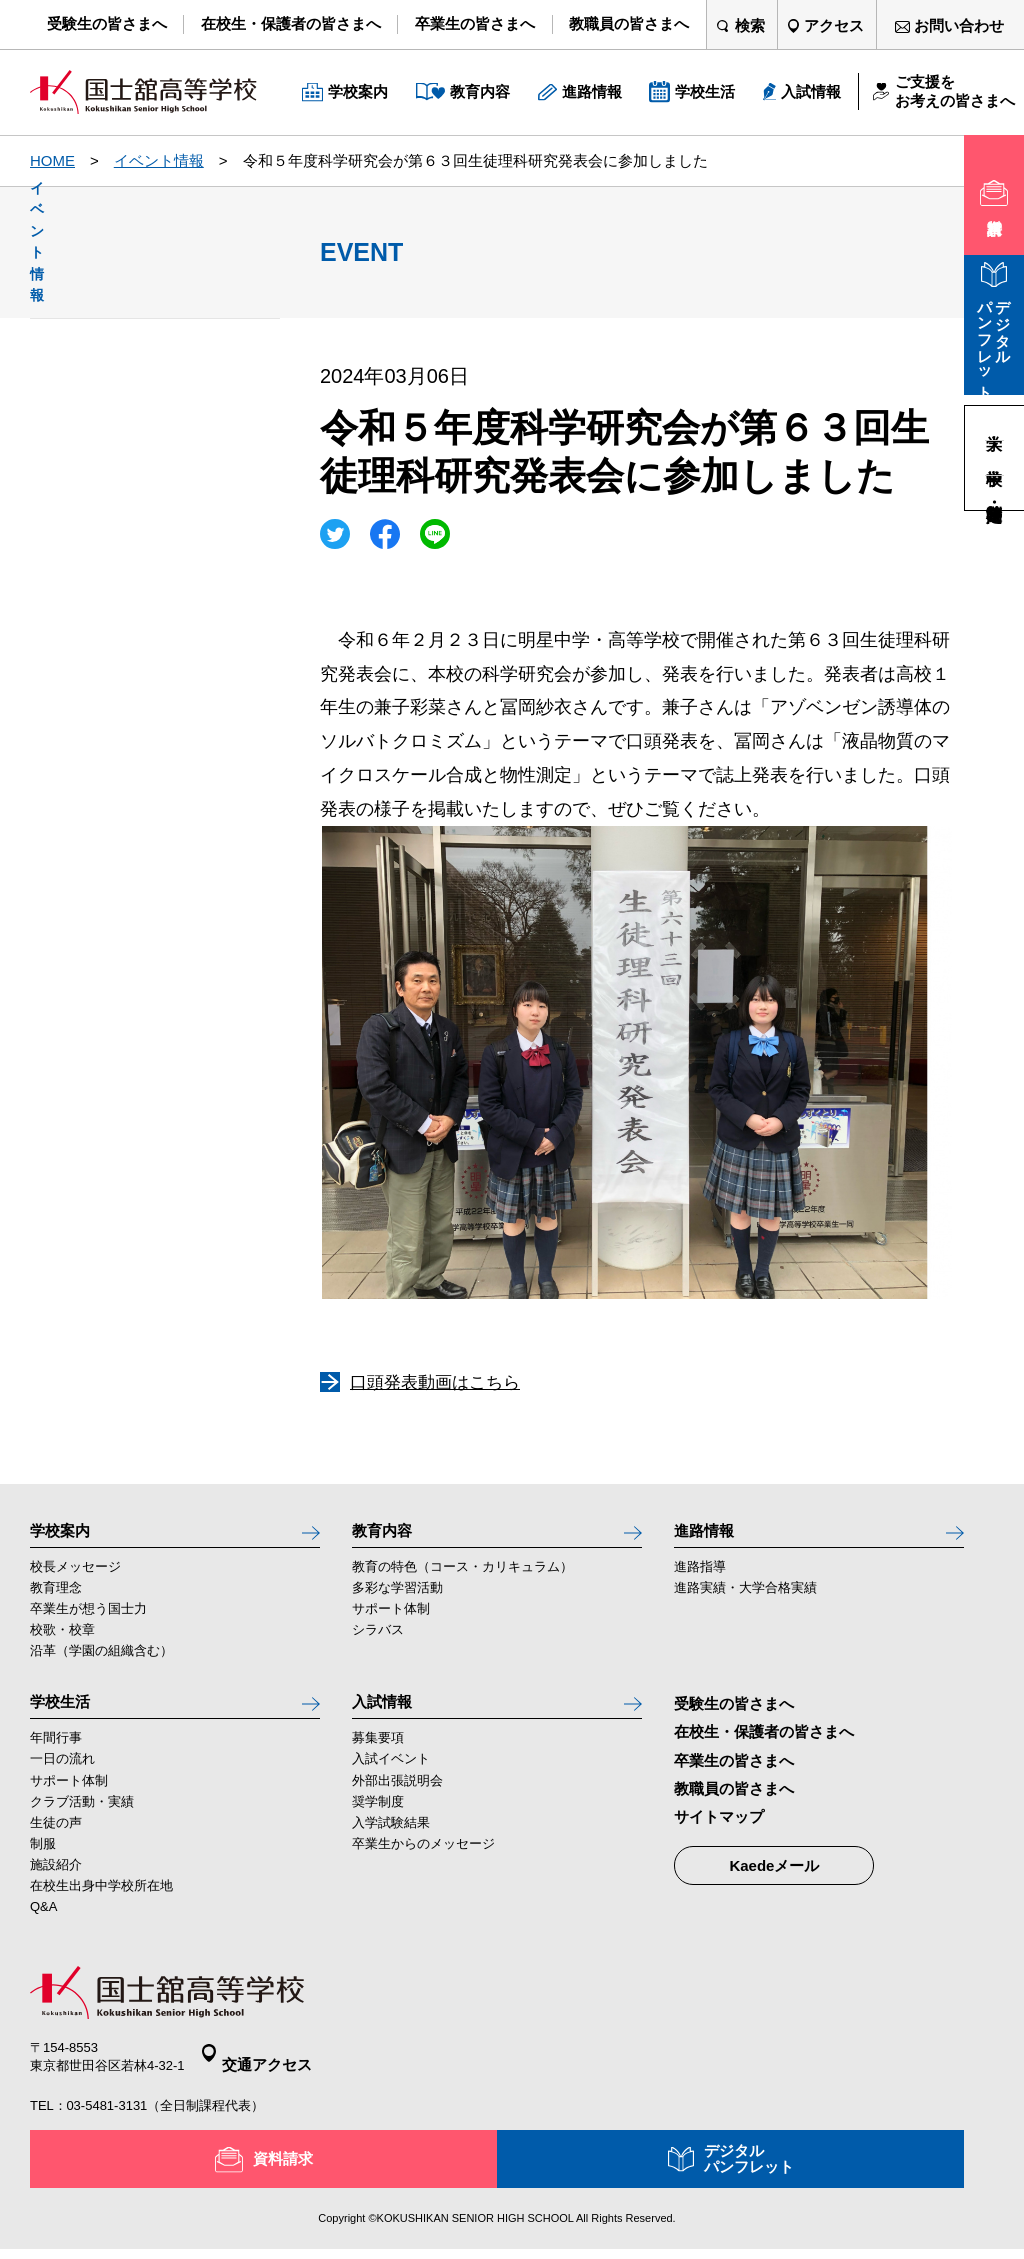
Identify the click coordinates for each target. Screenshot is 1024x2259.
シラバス (378, 1640)
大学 (995, 423)
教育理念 (56, 1598)
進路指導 (700, 1577)
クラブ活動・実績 (82, 1822)
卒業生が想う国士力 (88, 1619)
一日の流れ (62, 1780)
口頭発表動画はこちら (435, 1382)
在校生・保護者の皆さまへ (764, 1742)
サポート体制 (391, 1619)
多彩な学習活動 (397, 1598)
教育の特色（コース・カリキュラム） (462, 1577)
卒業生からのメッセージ (423, 1864)
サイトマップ (719, 1827)
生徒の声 (56, 1843)
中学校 (995, 457)
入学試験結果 (391, 1843)
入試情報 (388, 1717)
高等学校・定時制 (995, 492)
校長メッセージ (75, 1577)
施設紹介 (56, 1885)
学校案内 (66, 1535)
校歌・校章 (62, 1640)
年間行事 (56, 1759)
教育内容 (388, 1535)
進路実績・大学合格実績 (745, 1598)
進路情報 (710, 1535)
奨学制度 (378, 1822)
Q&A (43, 1927)
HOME (52, 160)
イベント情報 (159, 160)
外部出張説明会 (397, 1801)
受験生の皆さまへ (734, 1714)
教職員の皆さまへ (734, 1798)
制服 (43, 1864)
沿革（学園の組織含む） (101, 1661)
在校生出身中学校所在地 (101, 1906)
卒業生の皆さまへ (734, 1770)
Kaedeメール (774, 1876)
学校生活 (66, 1717)
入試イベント (391, 1780)
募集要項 (378, 1759)
